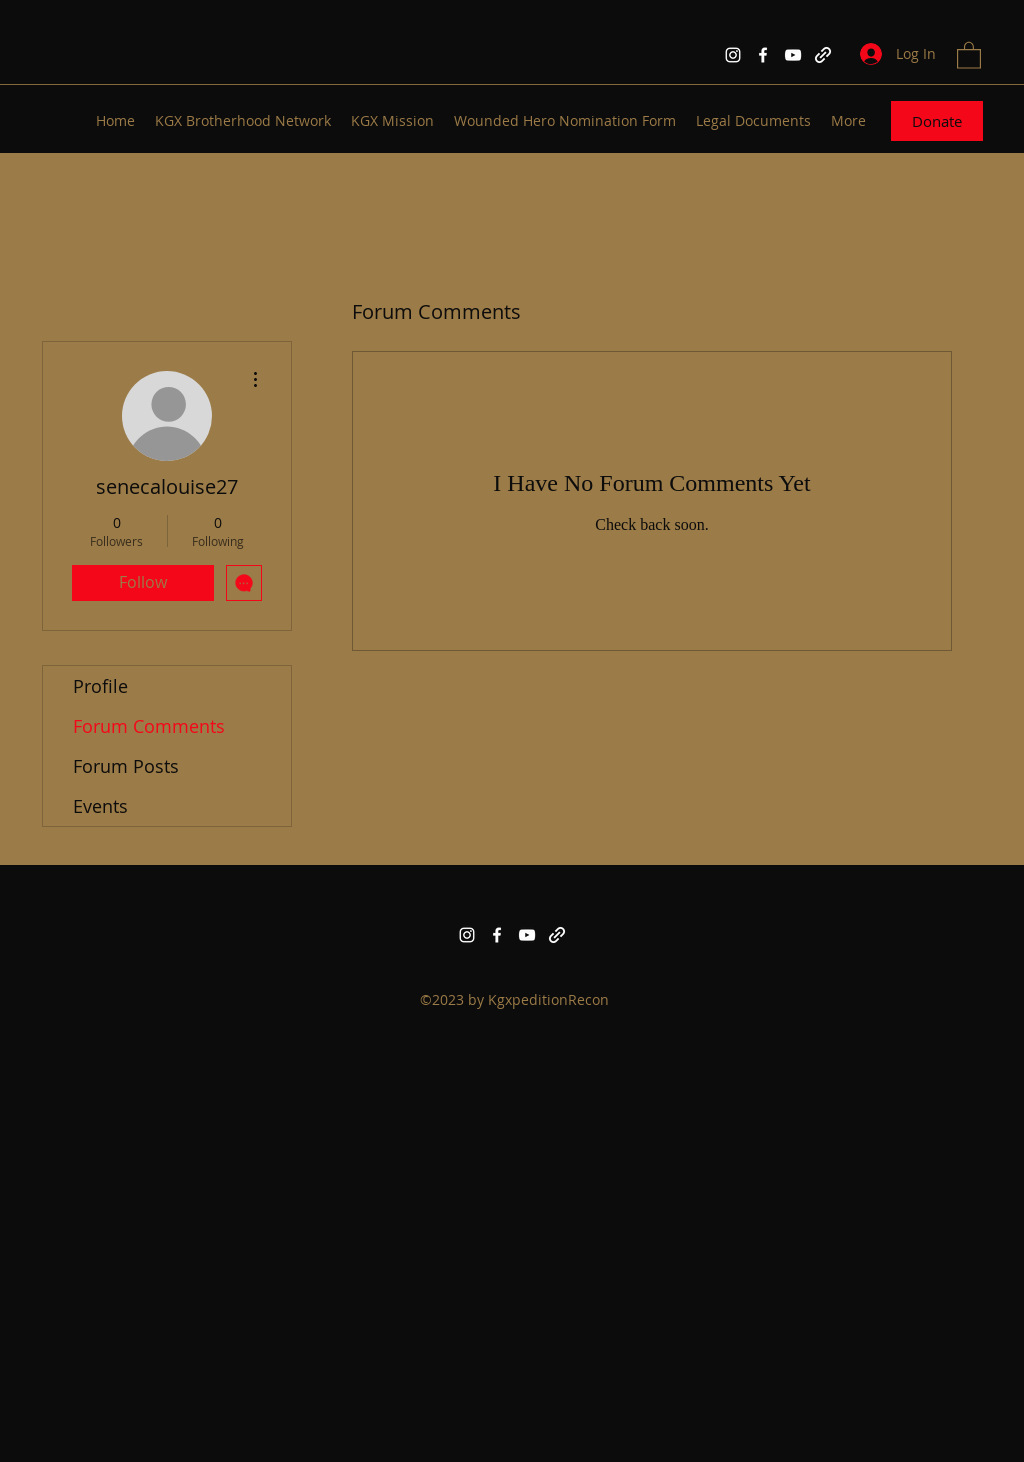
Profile (100, 686)
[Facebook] (763, 55)
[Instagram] (733, 55)
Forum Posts (126, 766)
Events (100, 806)
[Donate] (937, 121)
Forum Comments (149, 726)
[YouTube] (793, 55)
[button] (969, 54)
